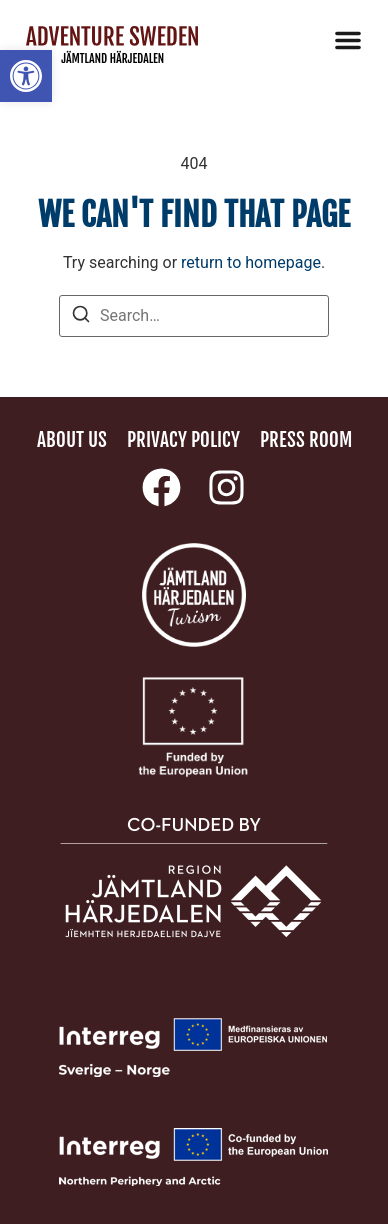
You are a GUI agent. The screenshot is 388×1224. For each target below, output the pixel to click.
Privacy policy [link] (183, 440)
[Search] (81, 317)
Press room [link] (306, 440)
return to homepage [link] (251, 262)
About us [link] (72, 440)
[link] (26, 76)
